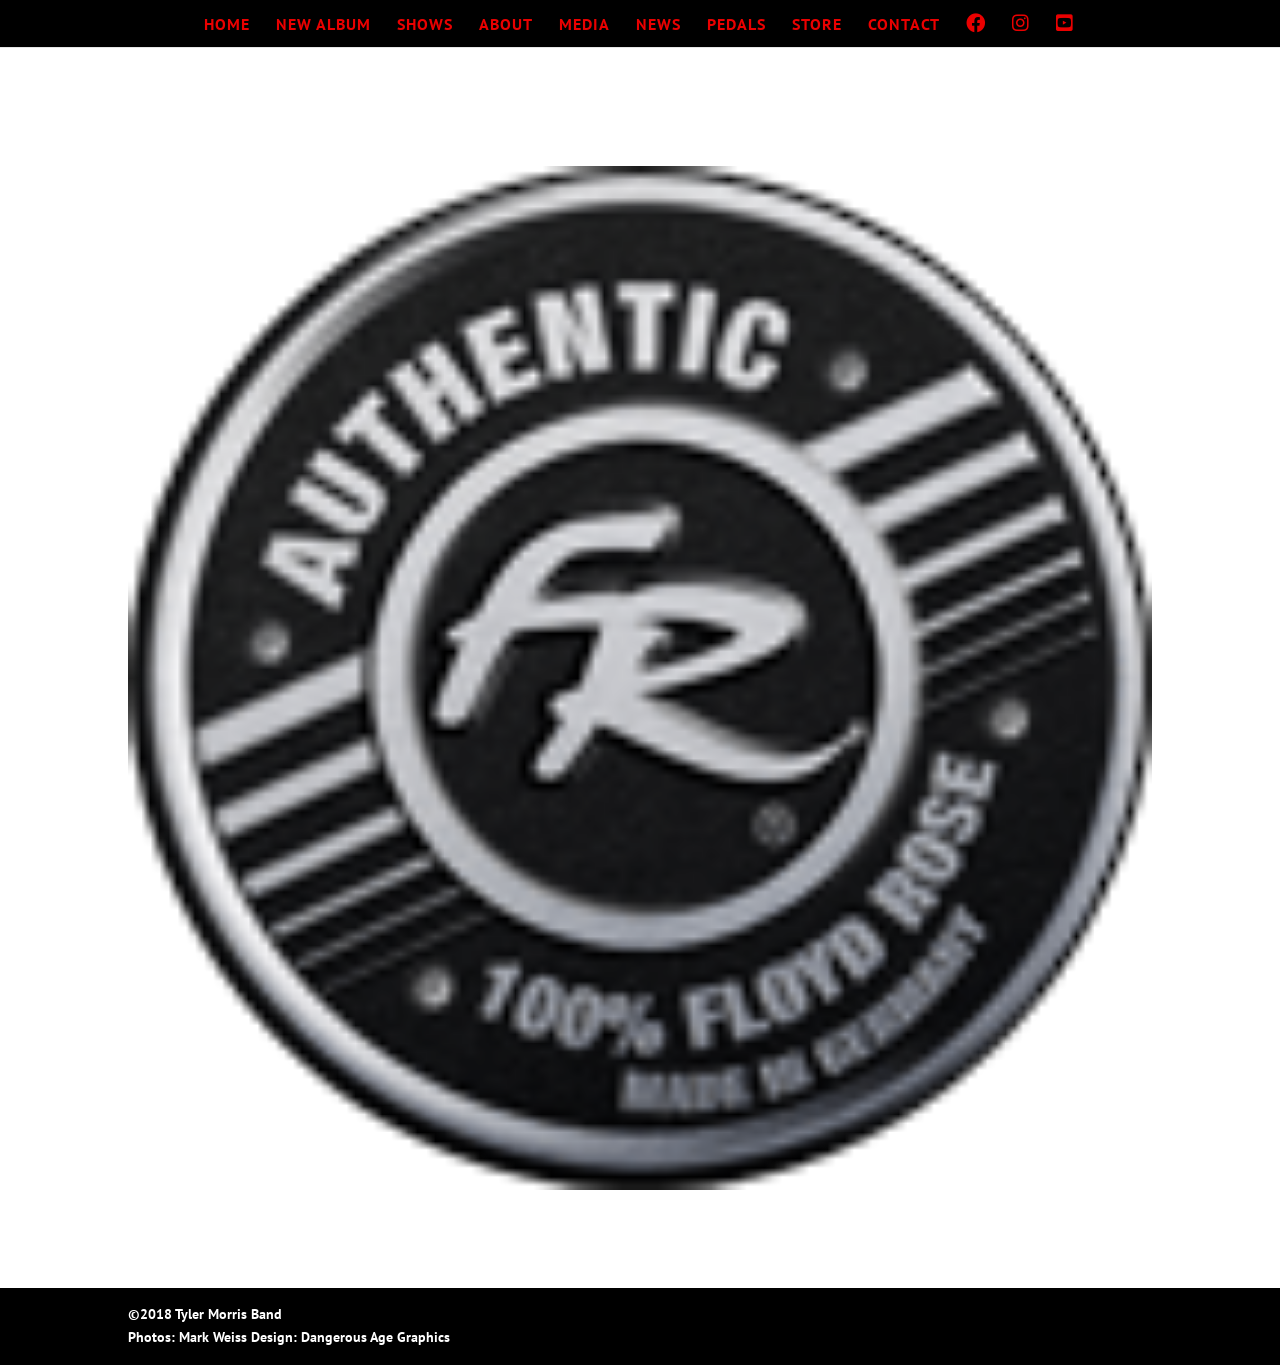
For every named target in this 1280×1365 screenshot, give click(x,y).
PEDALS (736, 25)
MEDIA (584, 25)
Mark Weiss (213, 1337)
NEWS (658, 25)
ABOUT (506, 25)
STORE (817, 25)
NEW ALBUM (323, 25)
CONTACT (904, 25)
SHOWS (425, 25)
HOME (227, 25)
